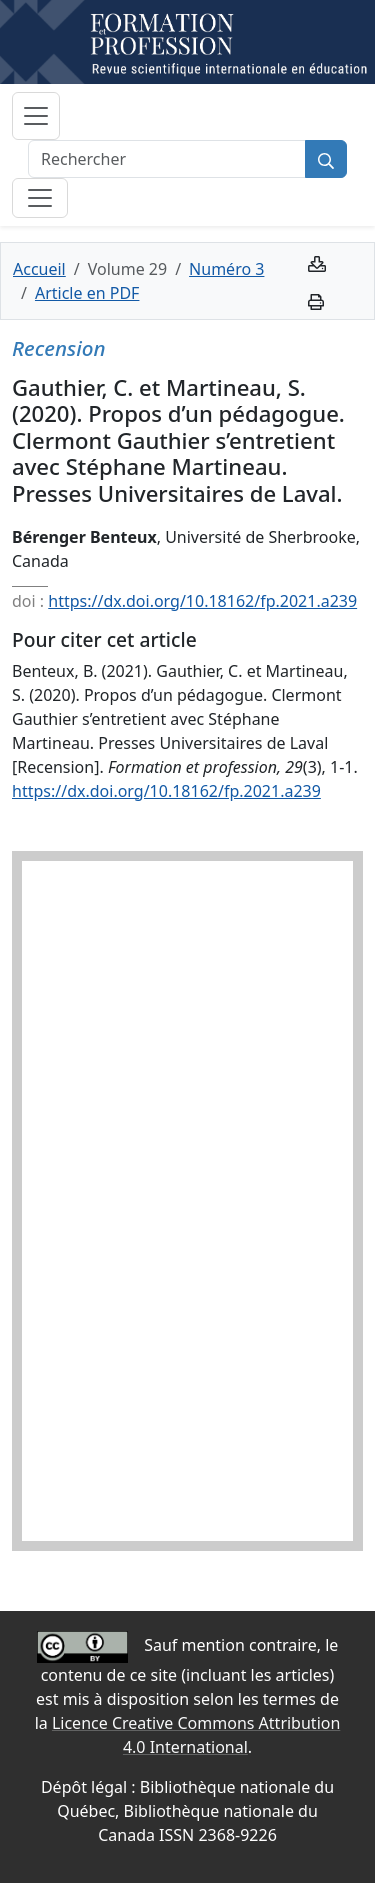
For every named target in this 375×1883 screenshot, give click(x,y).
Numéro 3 (226, 269)
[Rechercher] (167, 159)
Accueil (39, 269)
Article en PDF (87, 293)
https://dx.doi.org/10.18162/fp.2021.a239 (202, 601)
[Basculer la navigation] (36, 116)
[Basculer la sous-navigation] (40, 198)
